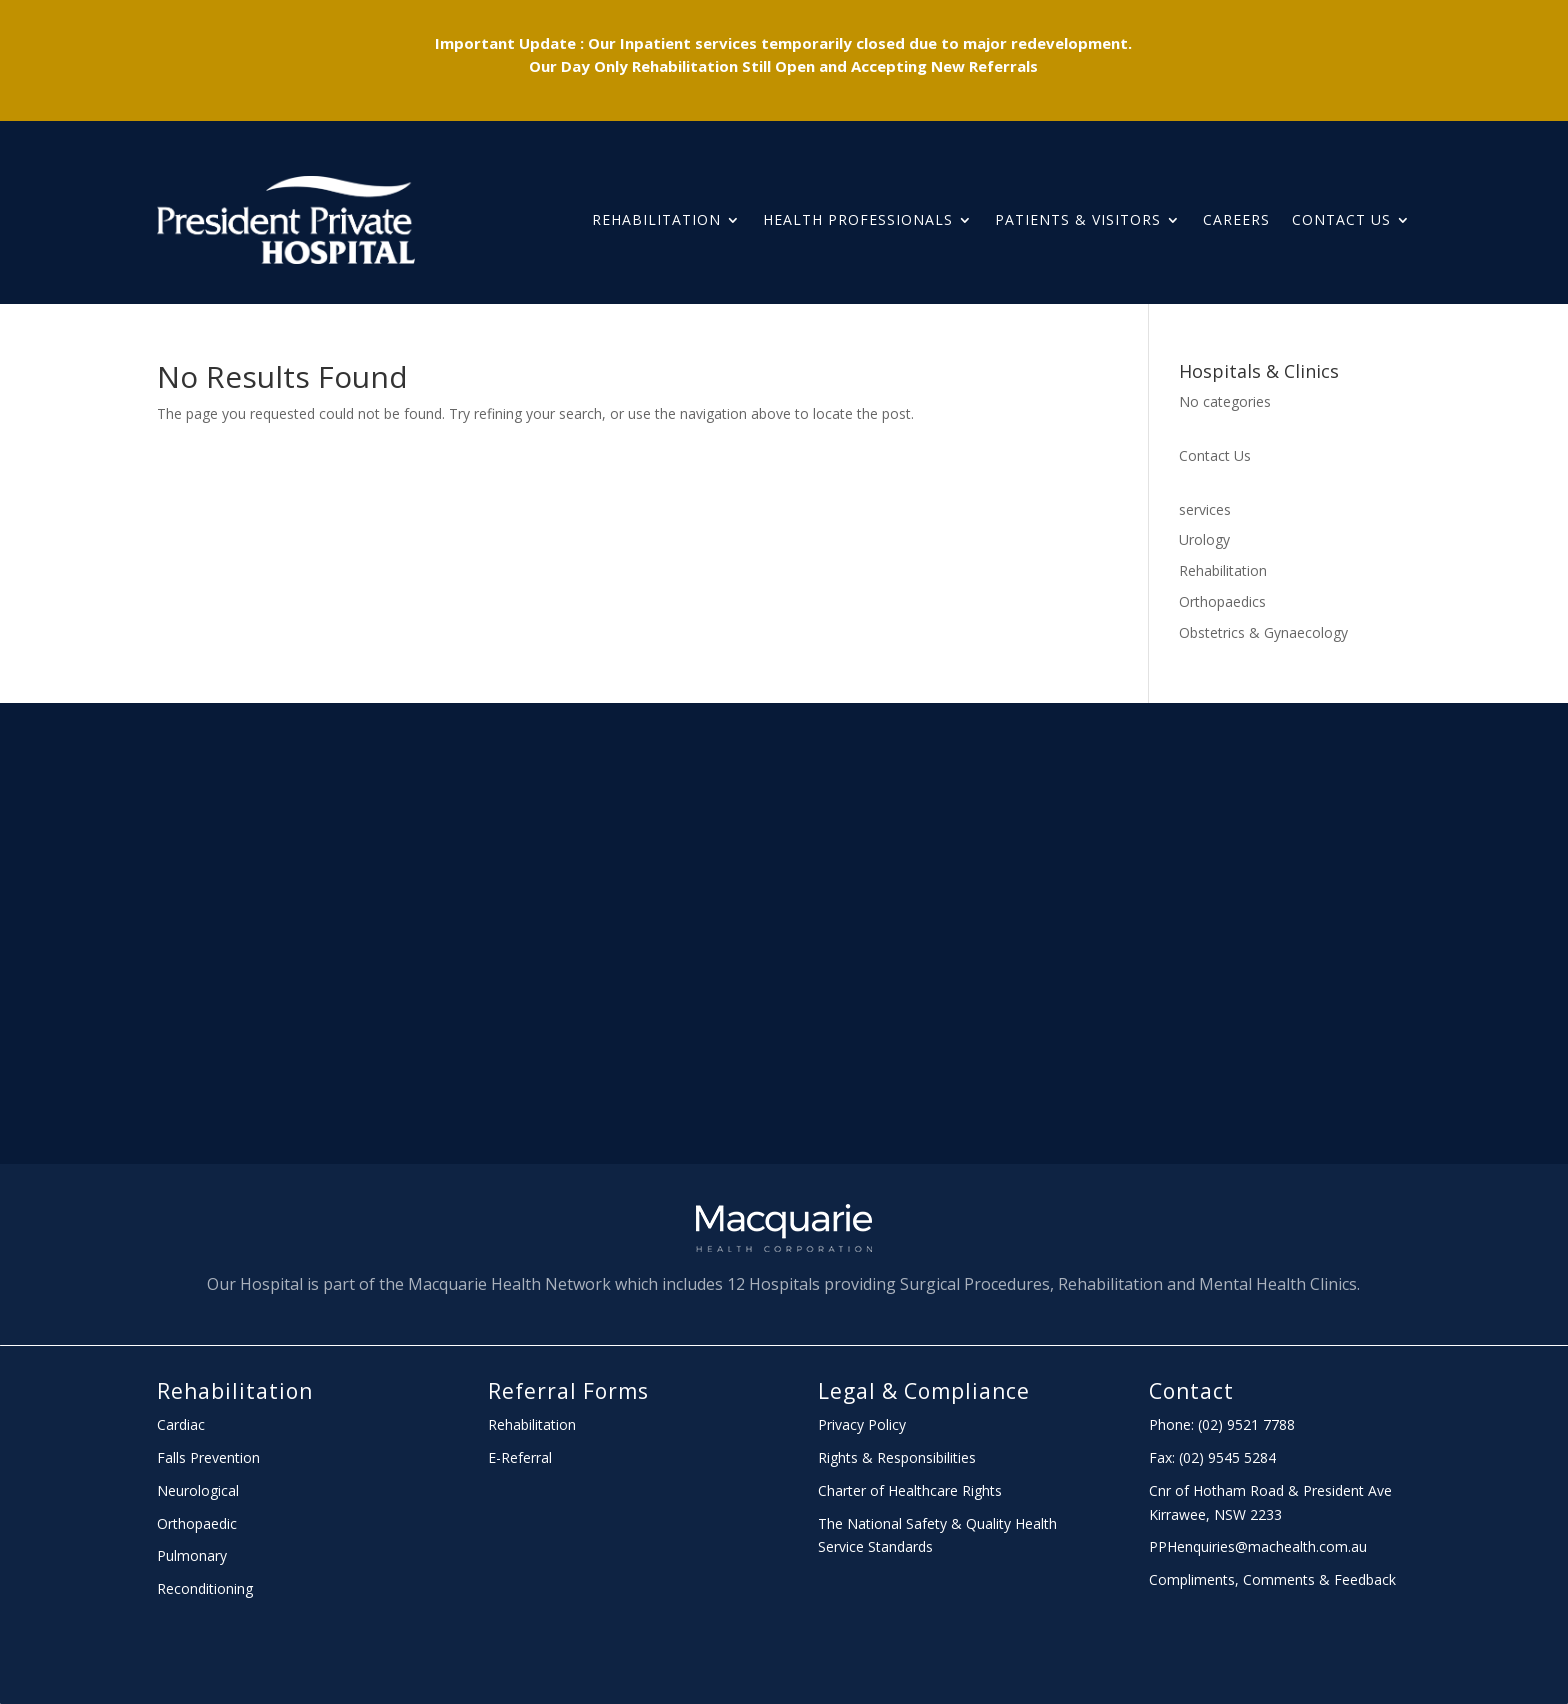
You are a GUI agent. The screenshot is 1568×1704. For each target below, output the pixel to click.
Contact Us (1341, 219)
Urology (1204, 539)
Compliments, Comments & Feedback (1272, 1579)
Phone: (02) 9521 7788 (1222, 1424)
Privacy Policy (862, 1424)
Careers (1236, 219)
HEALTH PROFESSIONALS (858, 219)
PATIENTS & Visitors (1078, 219)
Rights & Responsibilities (897, 1457)
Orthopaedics (1222, 601)
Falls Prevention (208, 1457)
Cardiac (181, 1424)
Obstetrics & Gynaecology (1263, 632)
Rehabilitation (656, 219)
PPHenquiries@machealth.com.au (1258, 1546)
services (1205, 509)
